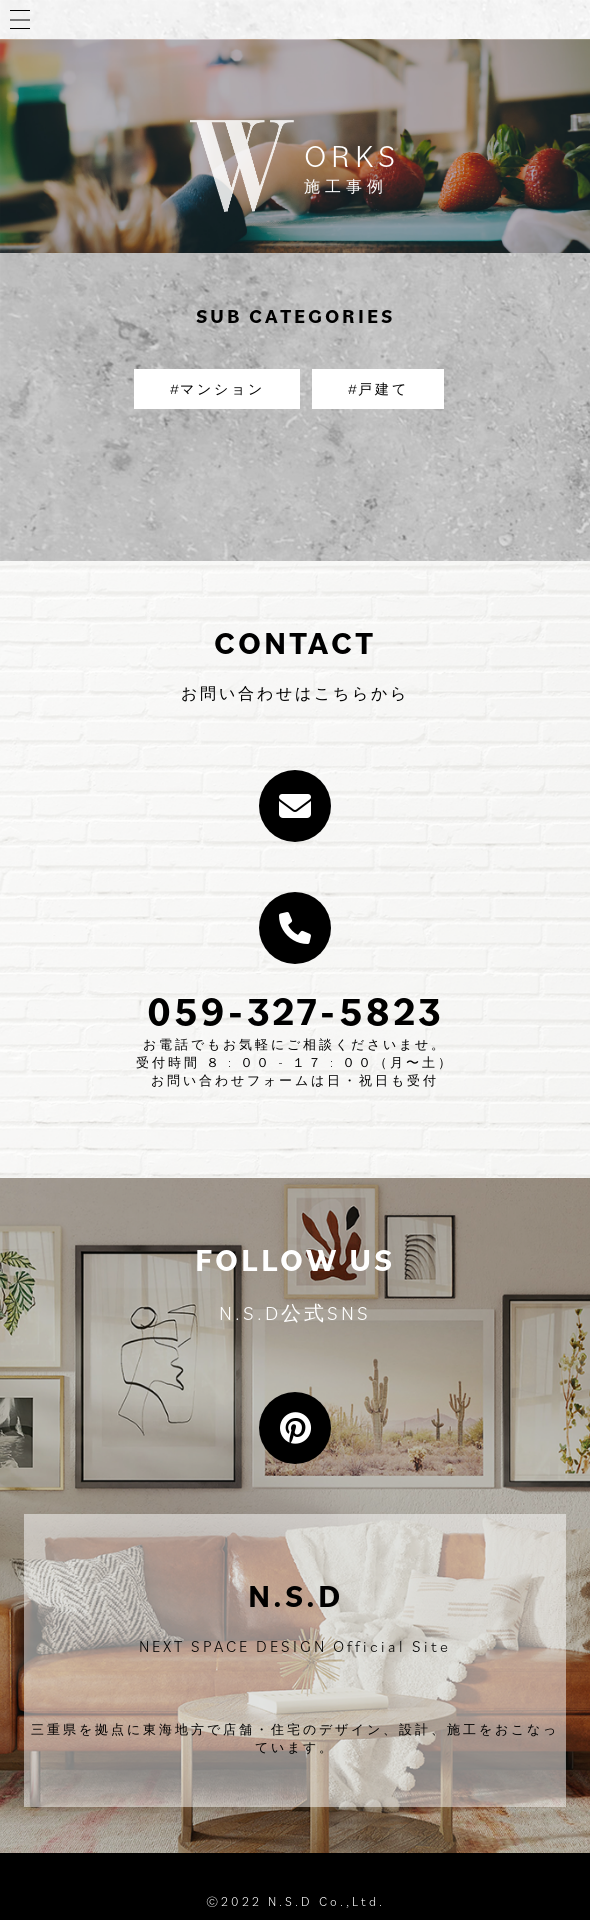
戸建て (383, 389)
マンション (222, 389)
